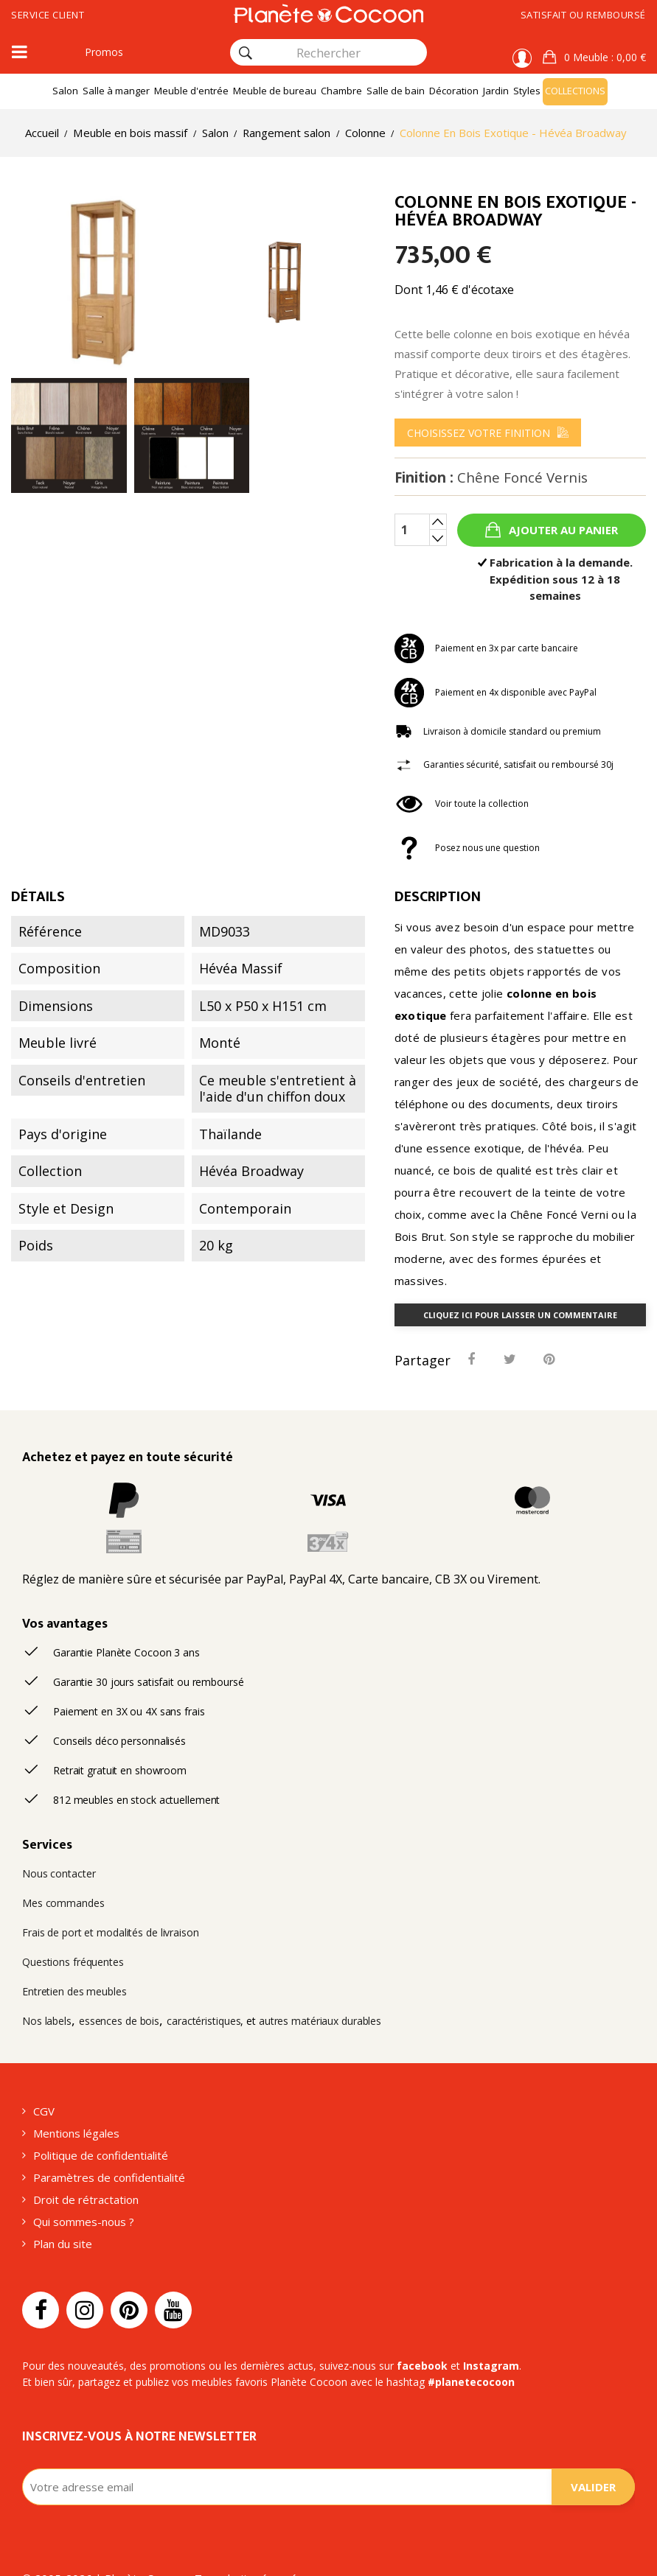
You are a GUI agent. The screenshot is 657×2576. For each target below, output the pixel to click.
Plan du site (62, 2219)
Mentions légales (75, 2105)
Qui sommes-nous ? (82, 2196)
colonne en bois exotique (488, 993)
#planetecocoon (451, 2359)
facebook (402, 2342)
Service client (53, 15)
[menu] (490, 451)
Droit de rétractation (82, 2173)
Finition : (488, 495)
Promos (102, 52)
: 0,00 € (604, 57)
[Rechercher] (245, 53)
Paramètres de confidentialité (104, 2150)
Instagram (465, 2342)
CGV (45, 2082)
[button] (595, 57)
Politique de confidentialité (97, 2127)
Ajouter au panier (562, 548)
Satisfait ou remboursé (578, 15)
